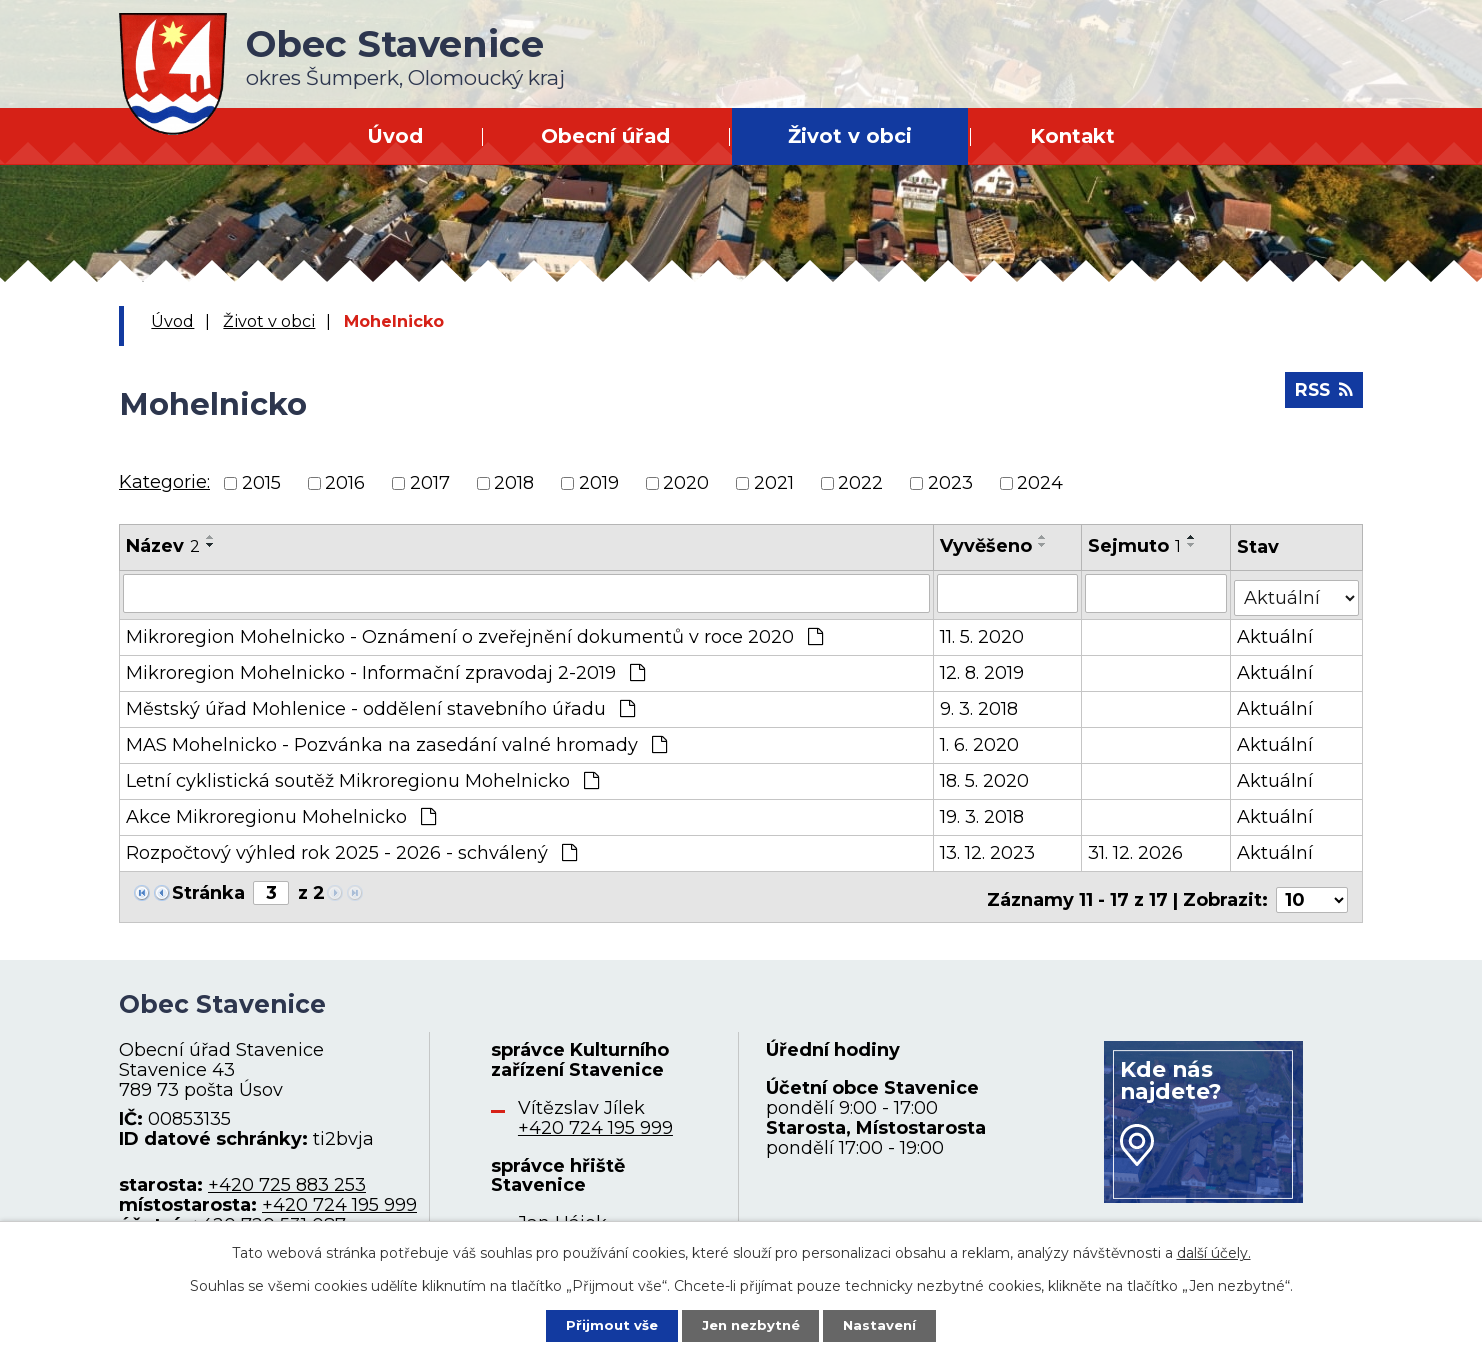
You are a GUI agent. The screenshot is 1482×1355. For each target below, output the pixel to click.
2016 (345, 483)
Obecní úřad (605, 136)
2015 (261, 483)
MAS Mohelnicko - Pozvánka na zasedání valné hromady (396, 741)
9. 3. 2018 (980, 705)
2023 (950, 483)
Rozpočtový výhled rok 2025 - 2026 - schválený (351, 849)
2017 (430, 483)
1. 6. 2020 (980, 741)
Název (163, 546)
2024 (1040, 483)
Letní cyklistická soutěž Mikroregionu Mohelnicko (362, 777)
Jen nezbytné (750, 1324)
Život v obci (850, 136)
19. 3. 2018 (983, 813)
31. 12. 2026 (1136, 849)
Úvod (395, 136)
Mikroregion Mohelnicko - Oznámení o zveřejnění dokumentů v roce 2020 (474, 633)
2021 (774, 483)
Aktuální (1276, 633)
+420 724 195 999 (339, 1195)
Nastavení (887, 1324)
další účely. (1214, 1251)
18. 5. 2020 (985, 777)
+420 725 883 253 (287, 1175)
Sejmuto (1135, 546)
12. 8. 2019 (983, 669)
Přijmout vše (605, 1324)
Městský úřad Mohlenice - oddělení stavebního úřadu (380, 705)
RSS (1322, 395)
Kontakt (1072, 136)
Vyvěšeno (987, 546)
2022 (860, 483)
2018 (514, 483)
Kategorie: (164, 482)
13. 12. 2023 (988, 849)
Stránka (208, 889)
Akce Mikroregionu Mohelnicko (281, 813)
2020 (686, 483)
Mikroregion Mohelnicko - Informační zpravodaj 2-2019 (385, 669)
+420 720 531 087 (268, 1215)
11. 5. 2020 (983, 633)
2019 (599, 483)
